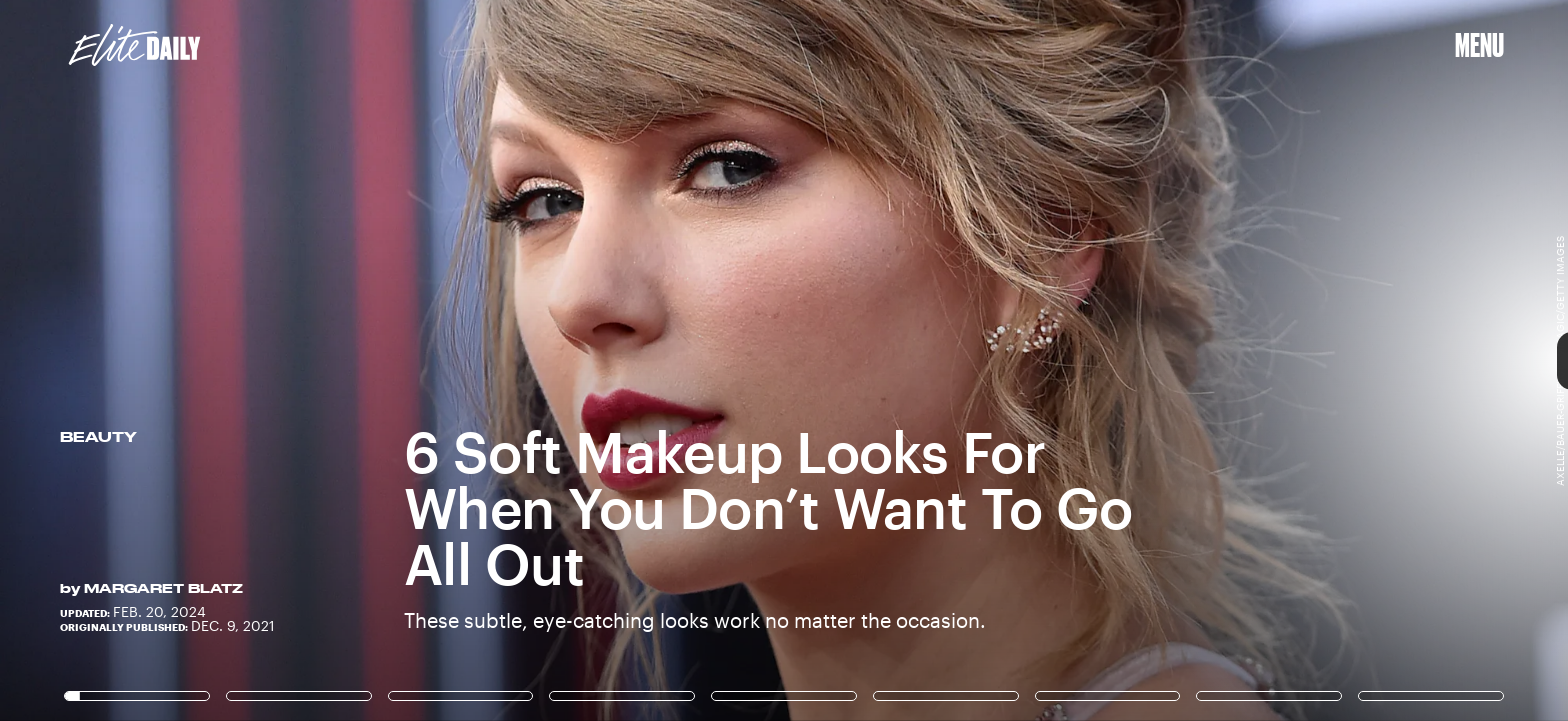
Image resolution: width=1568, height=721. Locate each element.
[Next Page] (1042, 360)
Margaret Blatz (163, 588)
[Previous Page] (258, 360)
